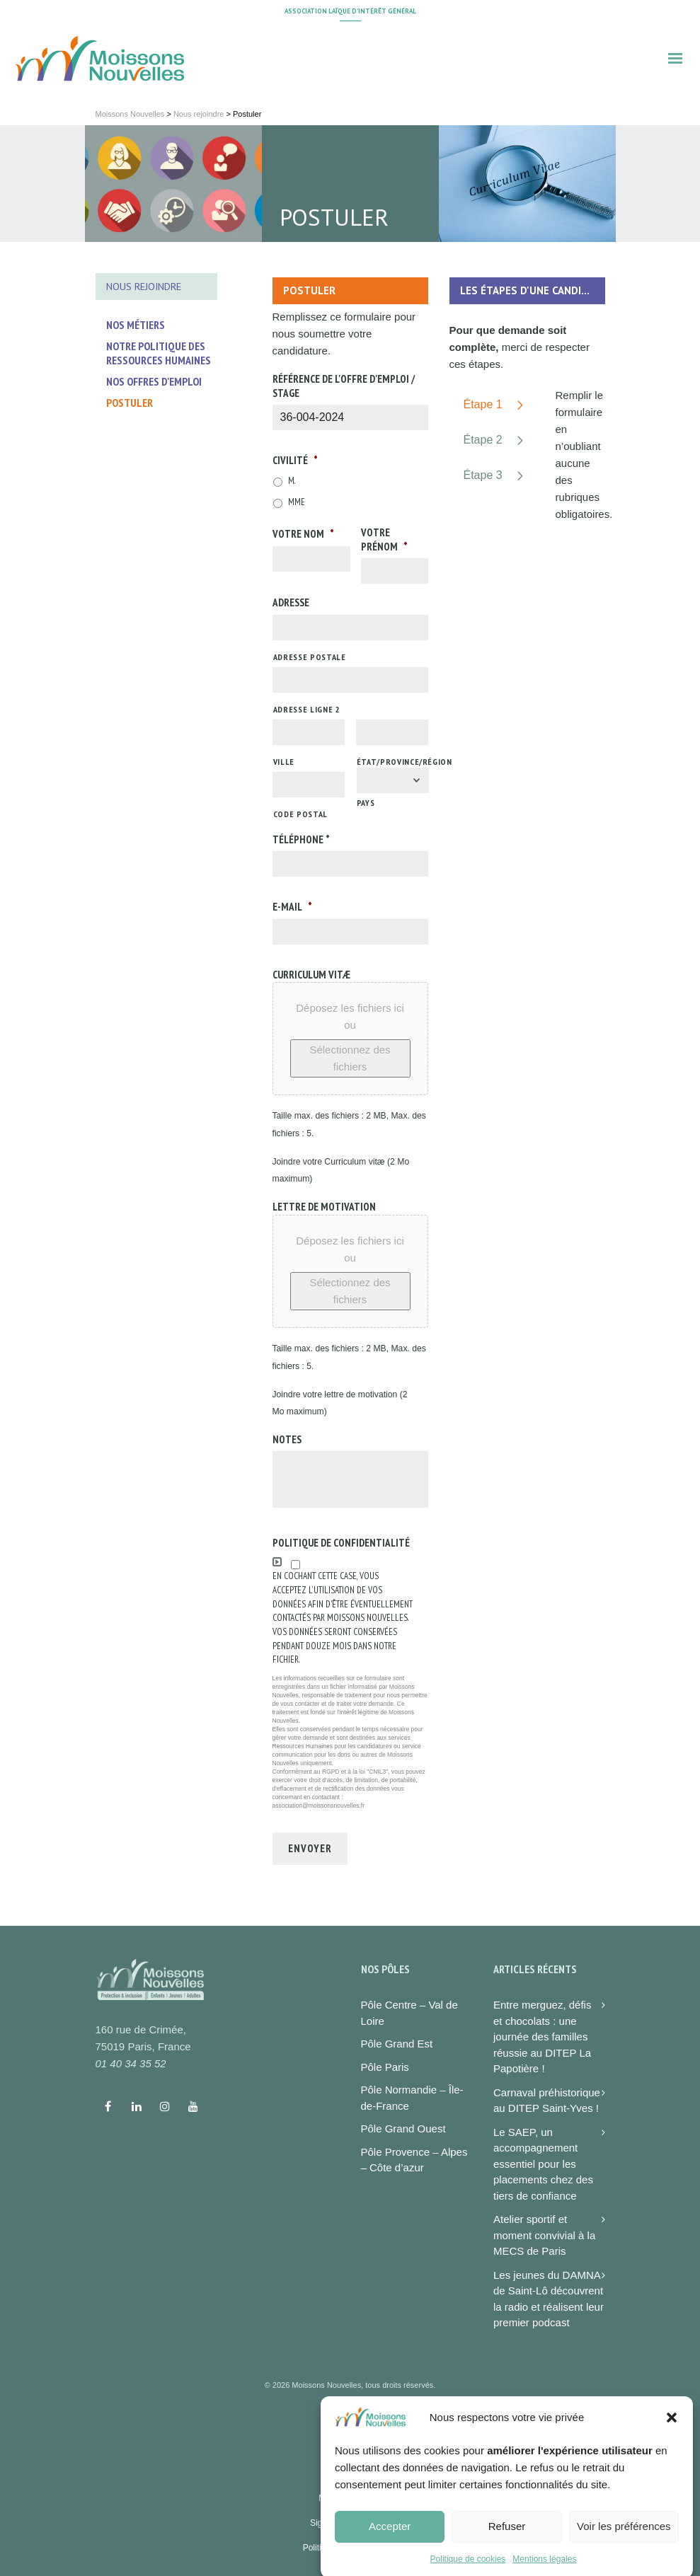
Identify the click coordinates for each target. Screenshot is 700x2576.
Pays (366, 802)
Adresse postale (309, 657)
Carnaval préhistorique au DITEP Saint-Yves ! (546, 2100)
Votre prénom (384, 539)
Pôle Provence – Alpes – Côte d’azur (414, 2160)
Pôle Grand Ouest (403, 2128)
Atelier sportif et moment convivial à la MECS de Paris (544, 2235)
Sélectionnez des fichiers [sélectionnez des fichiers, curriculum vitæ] (349, 1058)
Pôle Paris (385, 2067)
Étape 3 (483, 475)
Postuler (129, 402)
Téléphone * (301, 839)
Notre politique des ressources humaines (158, 353)
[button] (672, 2459)
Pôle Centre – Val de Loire (409, 2013)
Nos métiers (135, 325)
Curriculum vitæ (311, 974)
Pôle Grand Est (397, 2044)
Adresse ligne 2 (306, 709)
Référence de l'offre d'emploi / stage (343, 386)
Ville (283, 761)
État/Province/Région (392, 761)
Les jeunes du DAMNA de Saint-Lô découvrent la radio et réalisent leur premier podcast (548, 2299)
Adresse (290, 602)
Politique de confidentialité (341, 1542)
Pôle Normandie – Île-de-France (412, 2098)
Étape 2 (483, 440)
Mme (296, 502)
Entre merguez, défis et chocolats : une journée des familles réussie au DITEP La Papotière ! (542, 2036)
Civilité (295, 460)
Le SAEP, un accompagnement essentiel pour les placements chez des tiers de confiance (543, 2164)
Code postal (300, 814)
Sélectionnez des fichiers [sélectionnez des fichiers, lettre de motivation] (349, 1290)
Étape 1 (483, 404)
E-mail (292, 906)
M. (292, 481)
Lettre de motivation (324, 1206)
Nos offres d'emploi (154, 381)
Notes (287, 1439)
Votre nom (303, 534)
